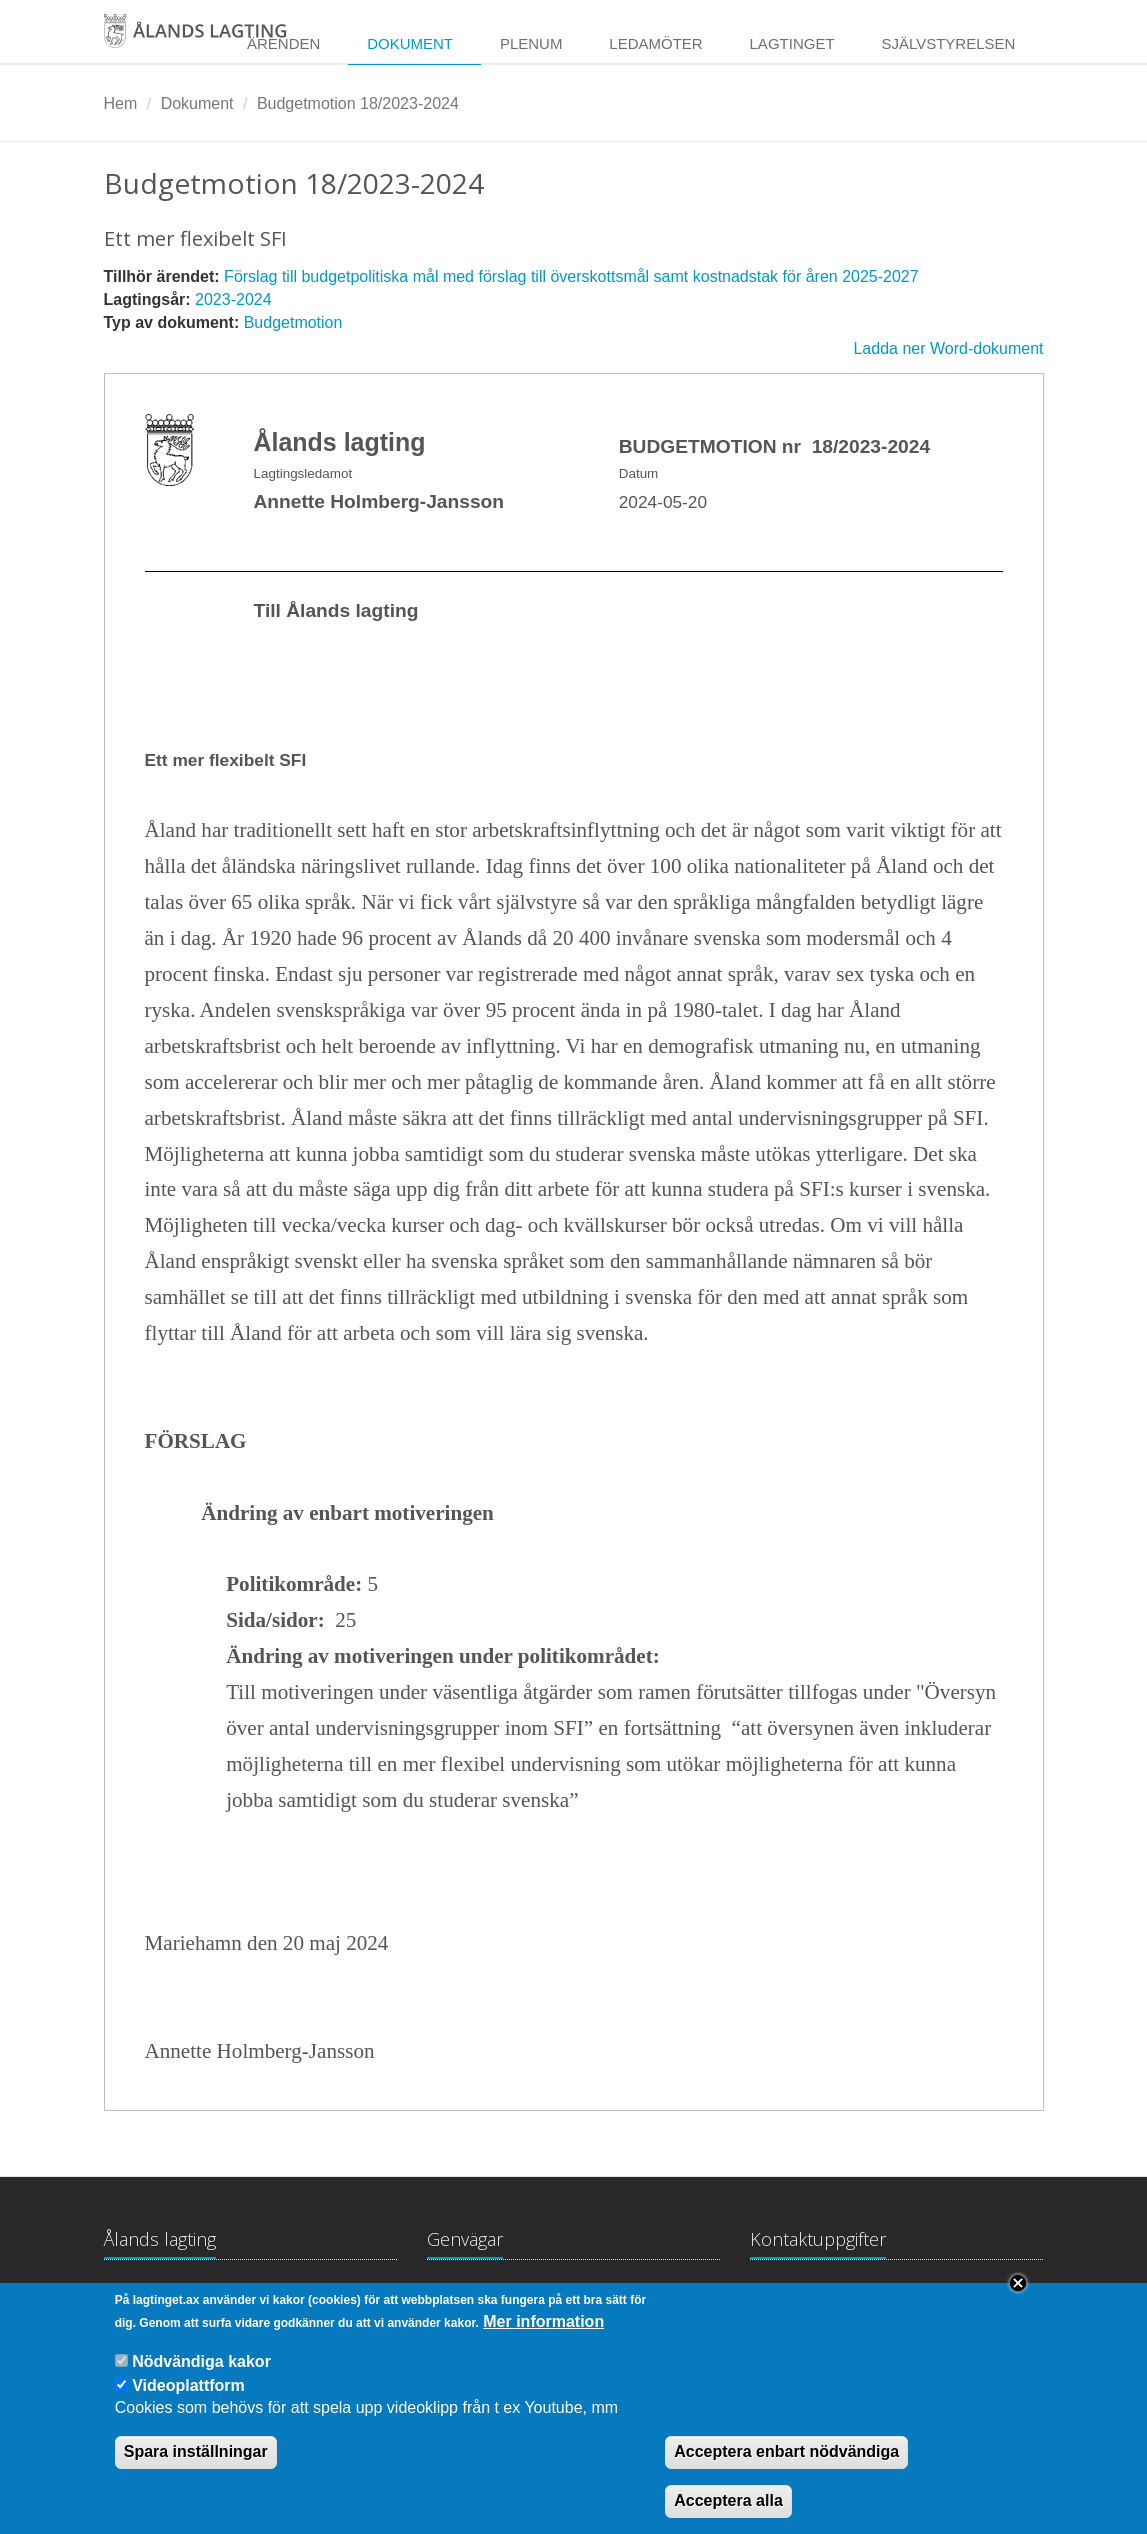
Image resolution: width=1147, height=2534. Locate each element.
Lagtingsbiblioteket (493, 2298)
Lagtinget (792, 43)
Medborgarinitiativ (651, 2298)
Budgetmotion (293, 322)
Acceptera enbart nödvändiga (786, 2469)
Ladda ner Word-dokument (948, 348)
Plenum (531, 43)
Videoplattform (188, 2402)
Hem (121, 103)
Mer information (543, 2338)
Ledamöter (655, 43)
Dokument (410, 43)
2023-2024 (233, 299)
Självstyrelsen (948, 43)
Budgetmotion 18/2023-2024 (358, 103)
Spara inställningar (196, 2469)
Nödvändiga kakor (201, 2378)
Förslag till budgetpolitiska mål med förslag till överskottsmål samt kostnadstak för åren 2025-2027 (571, 276)
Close (1018, 2301)
